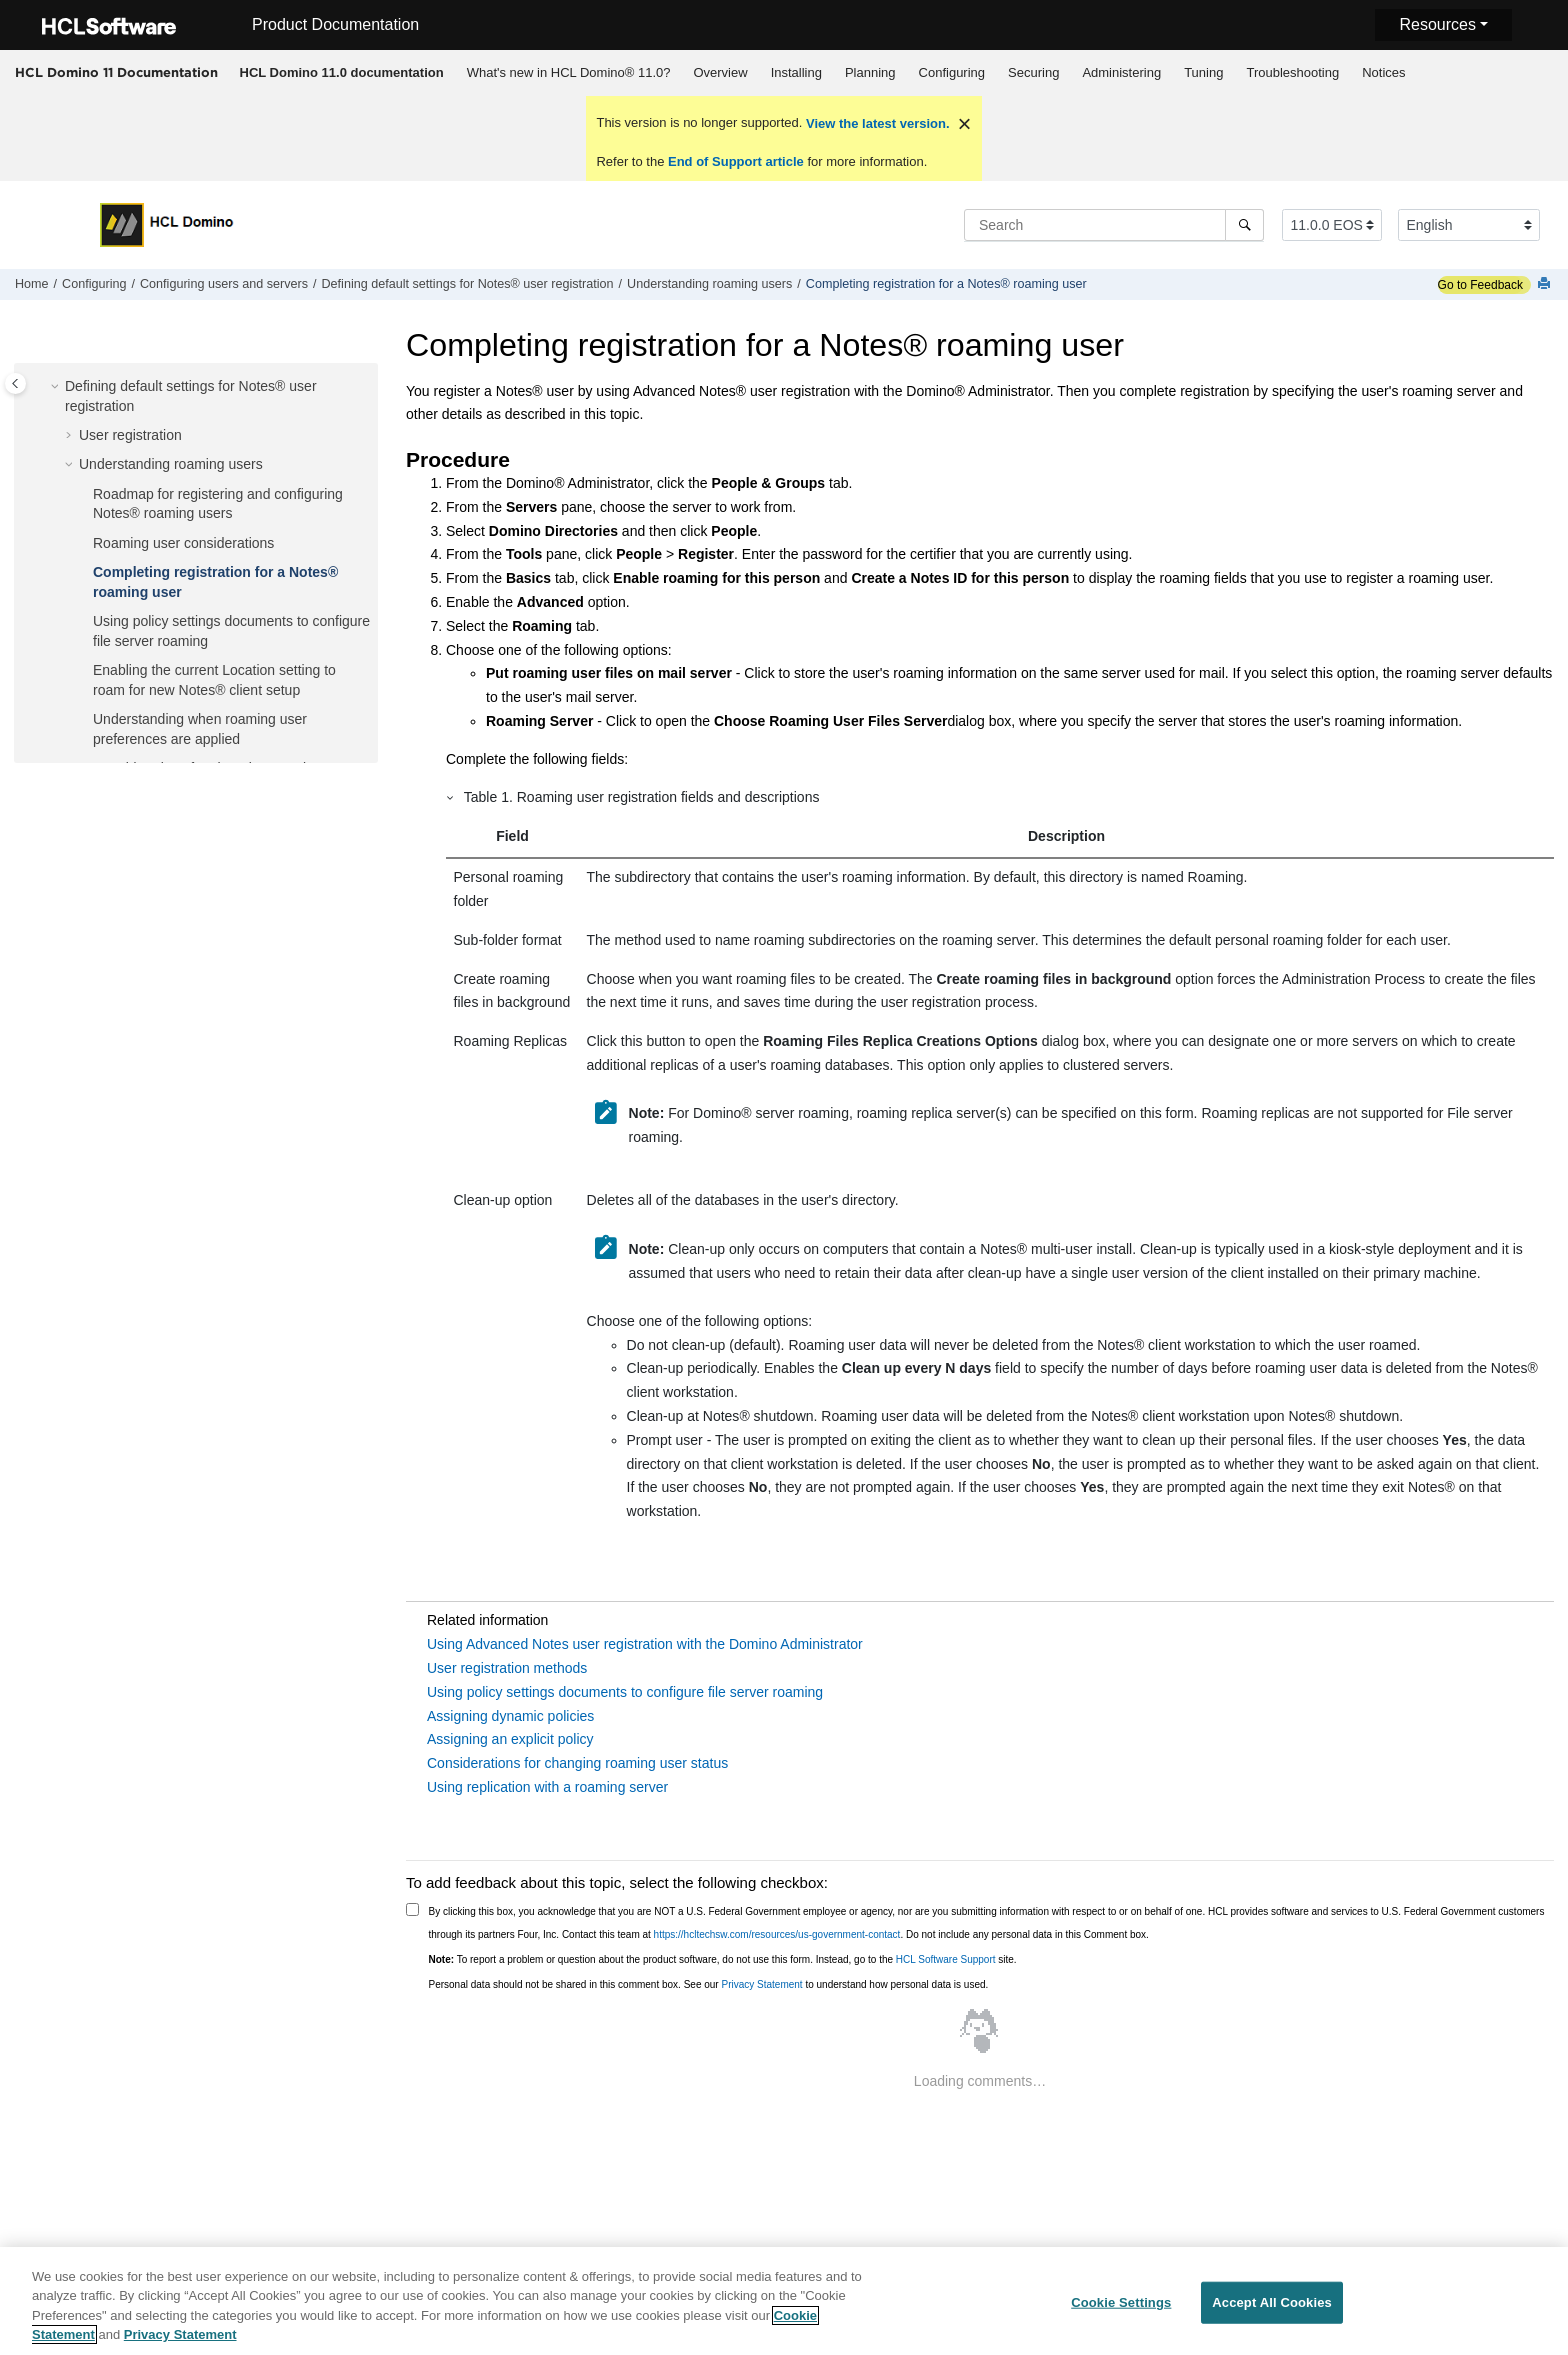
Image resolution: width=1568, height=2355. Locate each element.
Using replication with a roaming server (547, 1787)
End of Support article (735, 161)
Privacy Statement (761, 1984)
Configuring (952, 72)
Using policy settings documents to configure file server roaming (625, 1692)
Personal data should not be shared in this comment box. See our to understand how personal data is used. (709, 1984)
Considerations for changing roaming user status (577, 1763)
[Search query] (1114, 225)
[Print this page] (1546, 284)
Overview (720, 72)
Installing (796, 72)
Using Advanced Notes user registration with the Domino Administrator (645, 1644)
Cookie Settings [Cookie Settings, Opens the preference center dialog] (1121, 2302)
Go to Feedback (1480, 285)
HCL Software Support (946, 1959)
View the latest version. (875, 123)
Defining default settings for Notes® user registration (468, 284)
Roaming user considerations (183, 543)
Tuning (1203, 72)
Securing (1033, 72)
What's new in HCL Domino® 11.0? (569, 72)
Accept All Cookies (1272, 2302)
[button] (57, 387)
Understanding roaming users (709, 284)
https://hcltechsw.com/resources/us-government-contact (777, 1934)
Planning (870, 72)
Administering (1121, 72)
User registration (130, 435)
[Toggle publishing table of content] (15, 383)
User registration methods (507, 1668)
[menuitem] (341, 73)
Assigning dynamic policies (510, 1716)
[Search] (1244, 225)
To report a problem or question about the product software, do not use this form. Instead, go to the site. (723, 1959)
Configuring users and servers (224, 284)
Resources (1437, 24)
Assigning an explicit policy (510, 1739)
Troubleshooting (1292, 72)
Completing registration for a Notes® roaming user (946, 284)
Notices (1383, 72)
